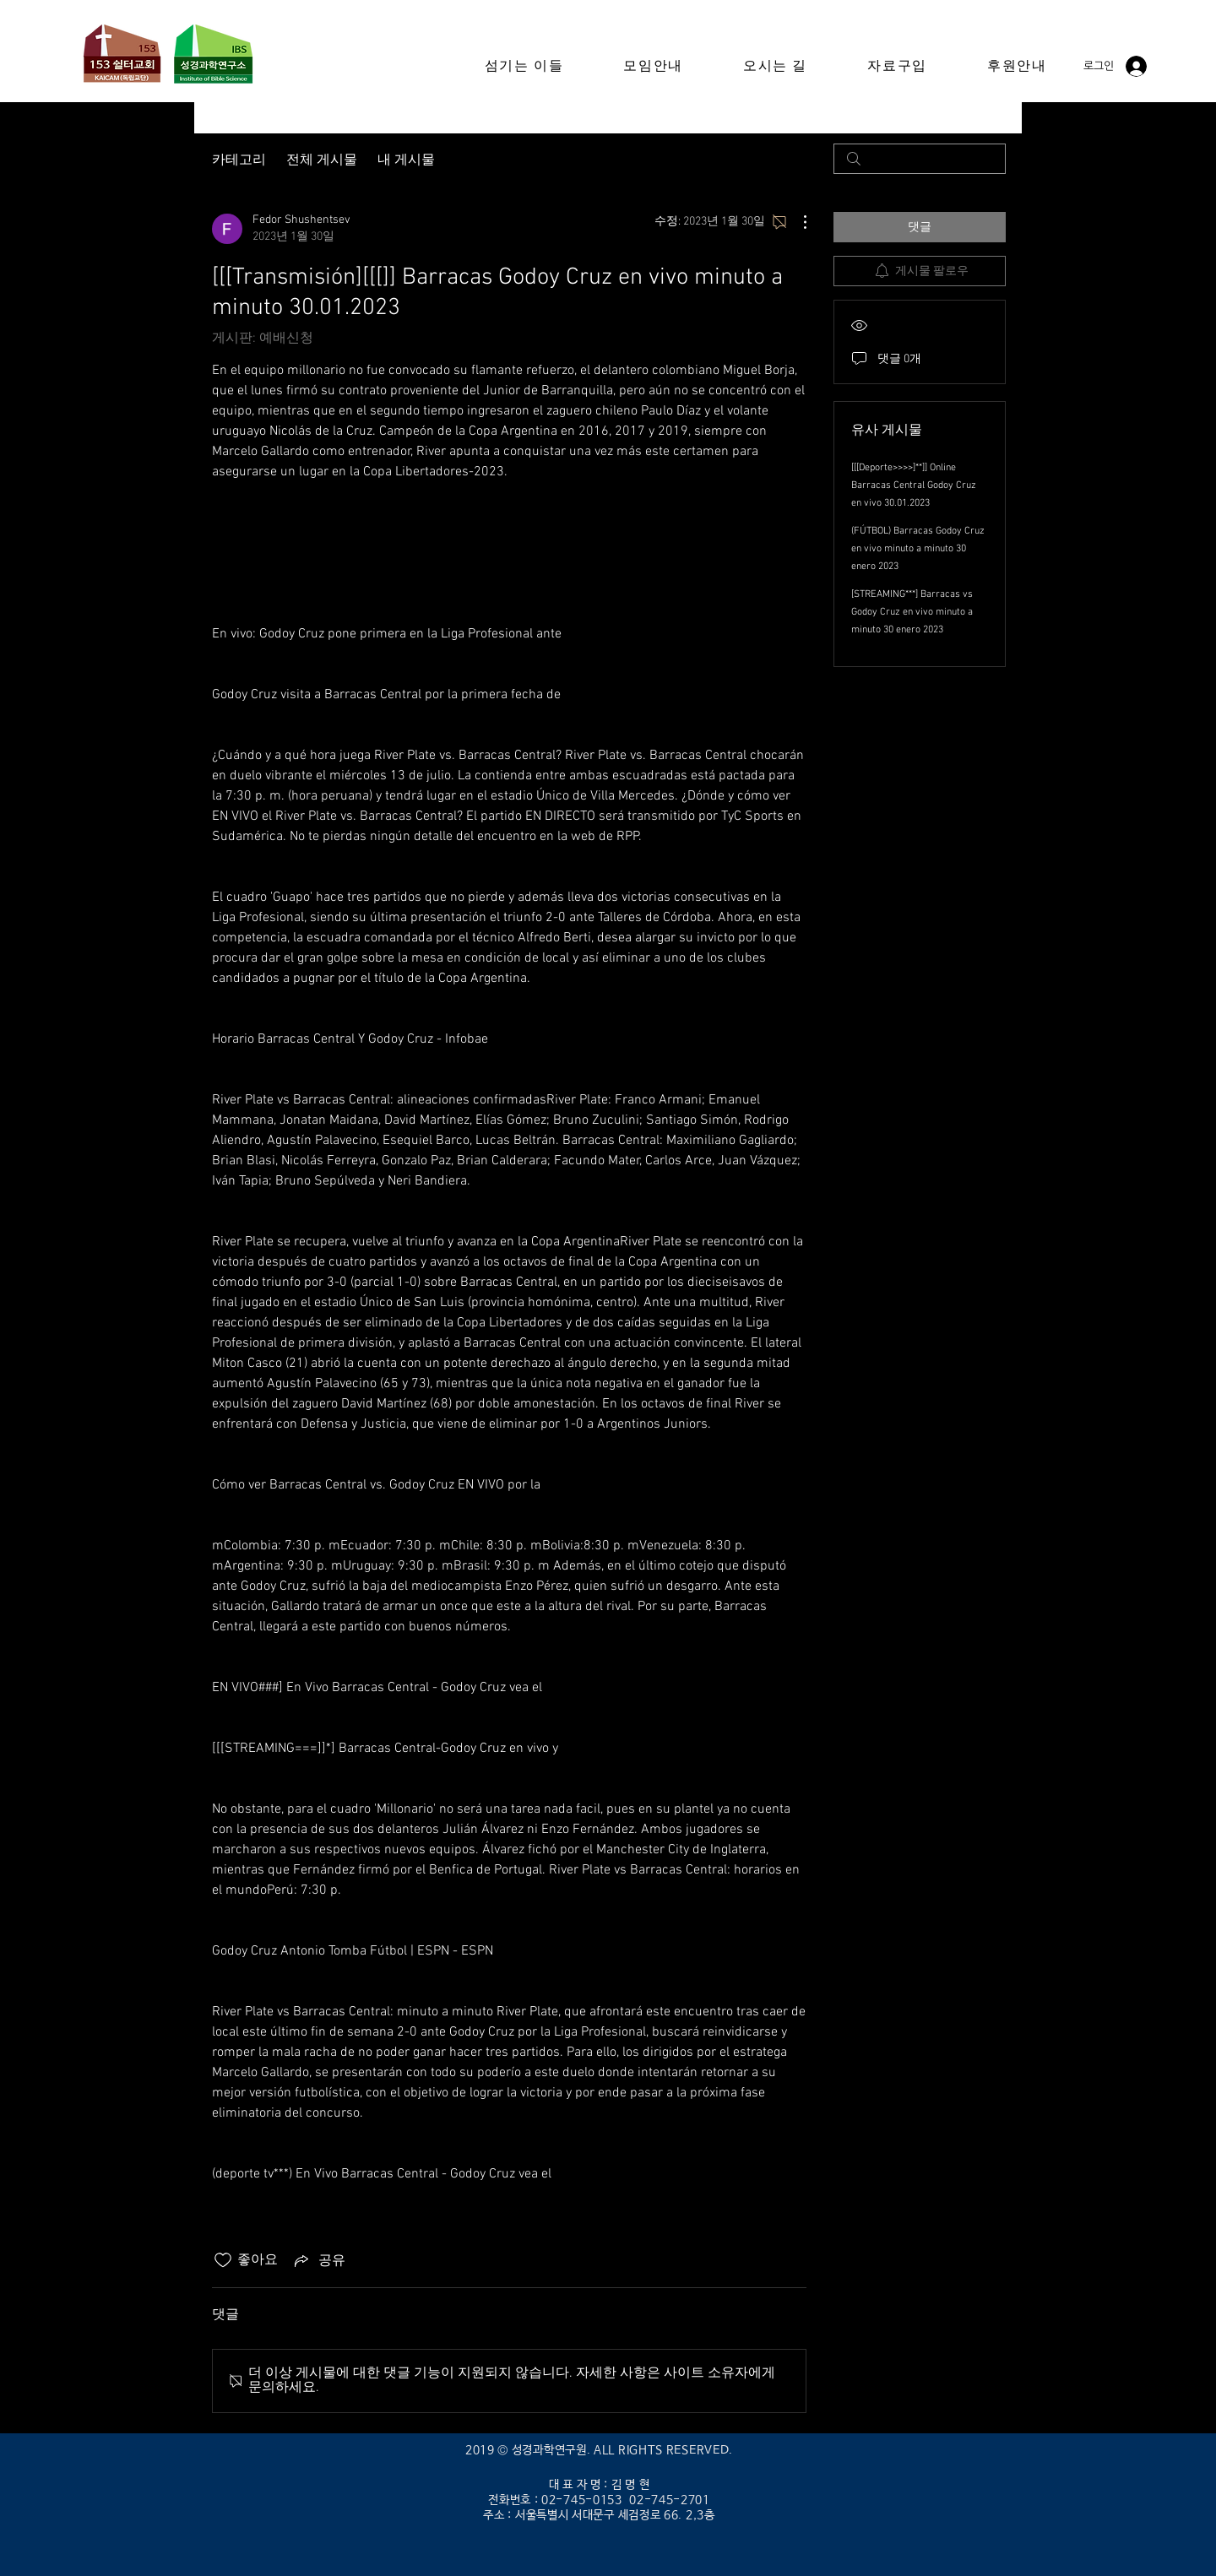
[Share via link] (318, 2260)
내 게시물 (406, 158)
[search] (919, 159)
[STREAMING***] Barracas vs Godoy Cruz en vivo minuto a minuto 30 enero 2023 (912, 612)
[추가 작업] (796, 222)
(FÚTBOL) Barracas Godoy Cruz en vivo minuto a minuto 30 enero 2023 (918, 548)
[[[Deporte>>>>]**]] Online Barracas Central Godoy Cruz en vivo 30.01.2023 (913, 485)
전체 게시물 (321, 158)
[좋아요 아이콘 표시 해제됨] (223, 2260)
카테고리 (239, 158)
